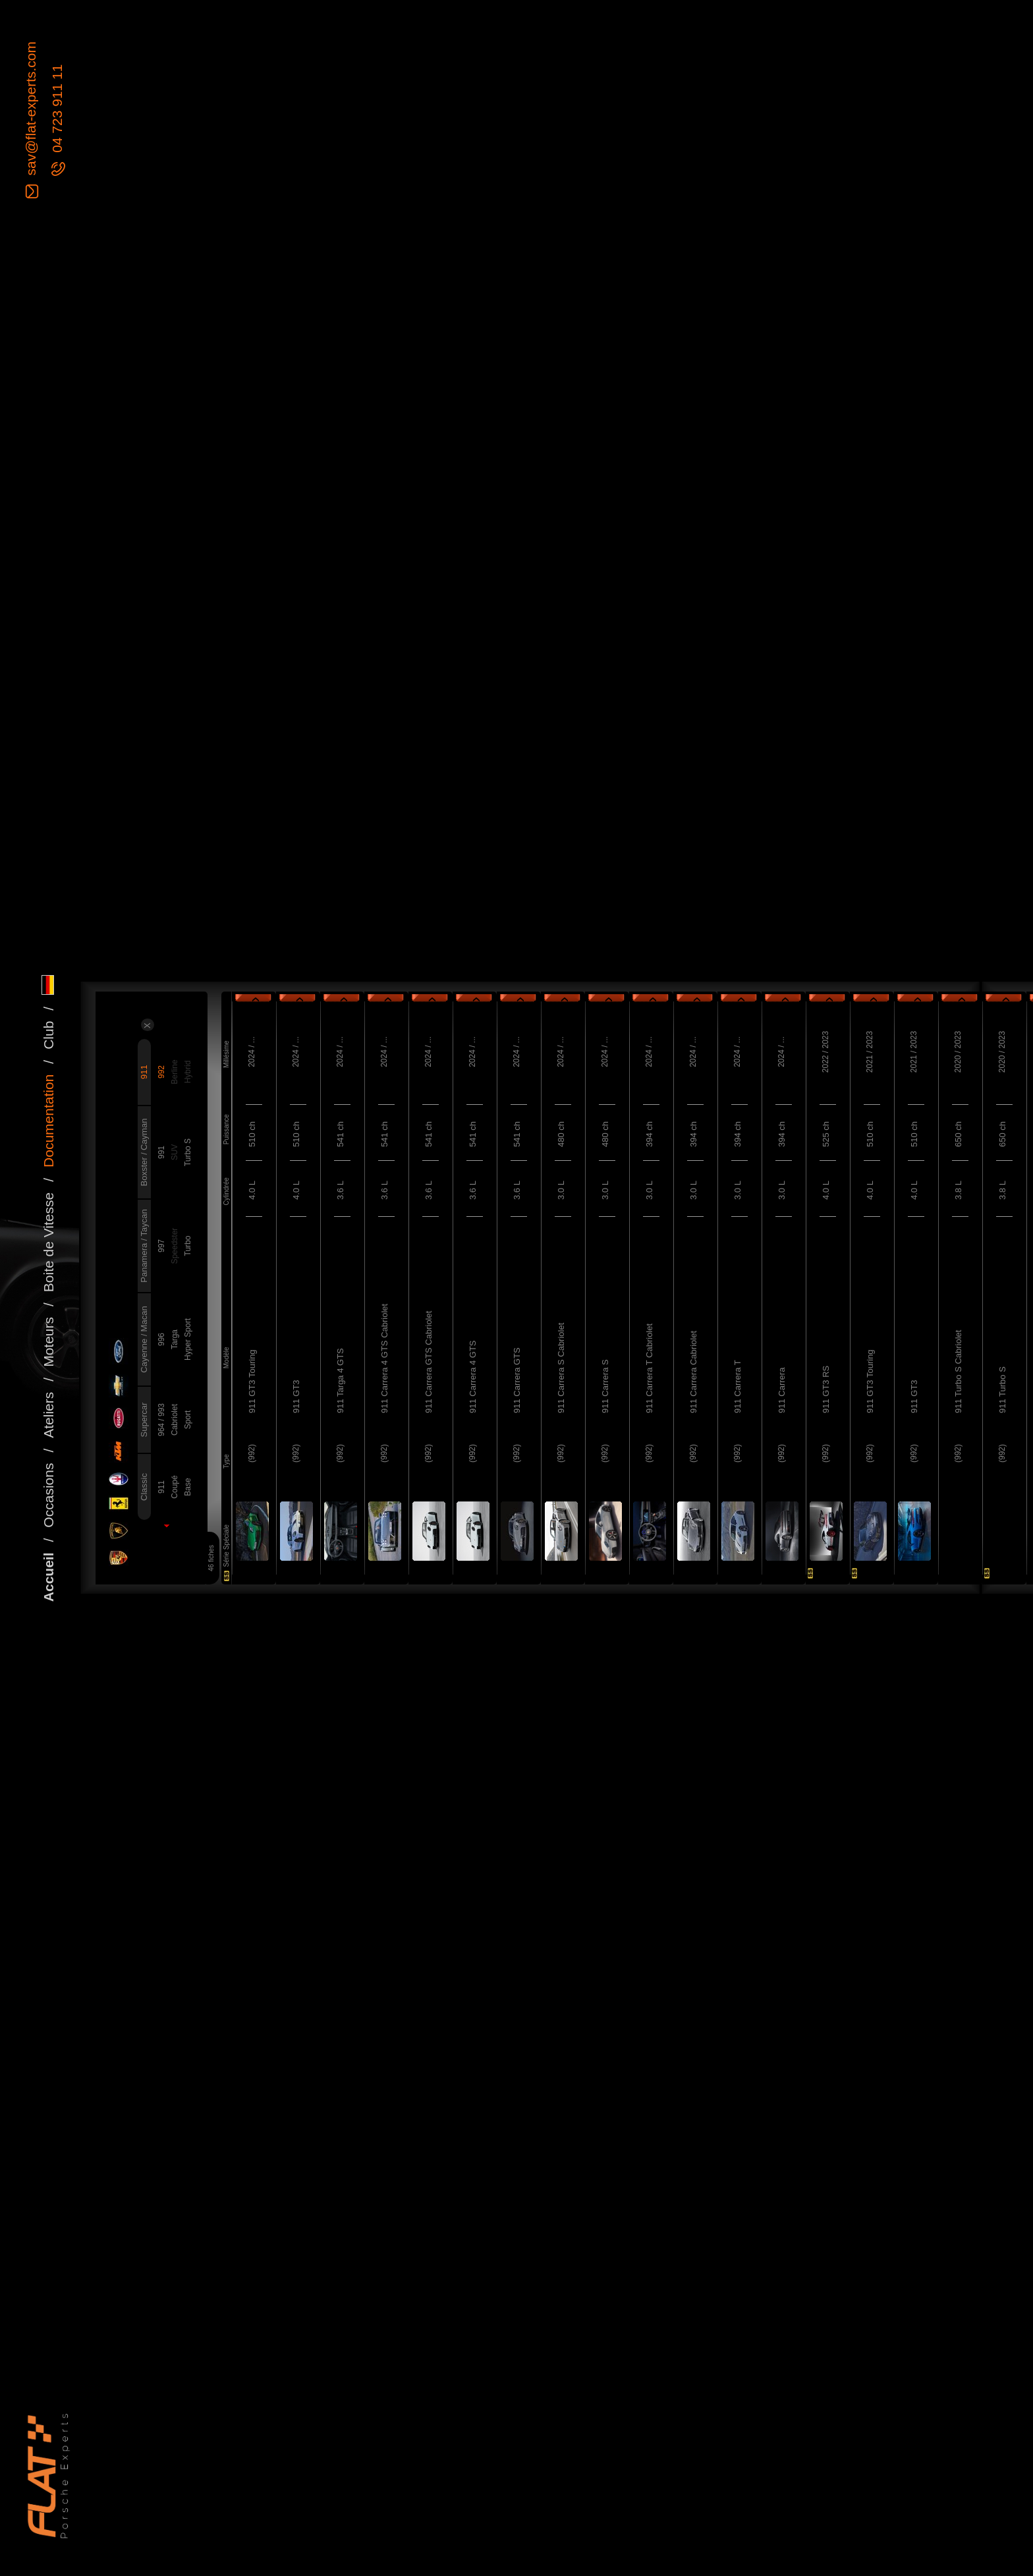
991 (161, 1152)
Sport (187, 1420)
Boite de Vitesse (48, 1242)
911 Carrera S (605, 1386)
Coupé (174, 1486)
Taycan (144, 1222)
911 (144, 1072)
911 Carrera (782, 1390)
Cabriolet (174, 1420)
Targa (174, 1339)
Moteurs (48, 1342)
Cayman (144, 1134)
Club (48, 1035)
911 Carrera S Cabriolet (561, 1368)
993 (161, 1409)
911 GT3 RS (826, 1389)
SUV (174, 1152)
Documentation (48, 1121)
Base (187, 1487)
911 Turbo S (1002, 1389)
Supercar (144, 1420)
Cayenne (144, 1354)
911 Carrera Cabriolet (693, 1372)
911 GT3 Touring (252, 1381)
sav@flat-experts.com (30, 110)
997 (161, 1245)
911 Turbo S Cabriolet (958, 1371)
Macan (144, 1318)
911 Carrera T (737, 1386)
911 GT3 (296, 1396)
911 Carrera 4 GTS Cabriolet (384, 1358)
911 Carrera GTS (517, 1380)
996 (161, 1339)
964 (161, 1428)
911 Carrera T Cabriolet (649, 1368)
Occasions (48, 1495)
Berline (174, 1071)
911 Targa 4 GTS (340, 1380)
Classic (144, 1487)
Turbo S (187, 1152)
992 (161, 1071)
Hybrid (187, 1072)
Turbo (187, 1246)
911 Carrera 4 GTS (473, 1376)
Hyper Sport (187, 1339)
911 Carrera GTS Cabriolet (428, 1362)
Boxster (144, 1171)
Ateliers (48, 1415)
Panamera (144, 1262)
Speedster (174, 1246)
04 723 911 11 (57, 111)
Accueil (48, 1577)
